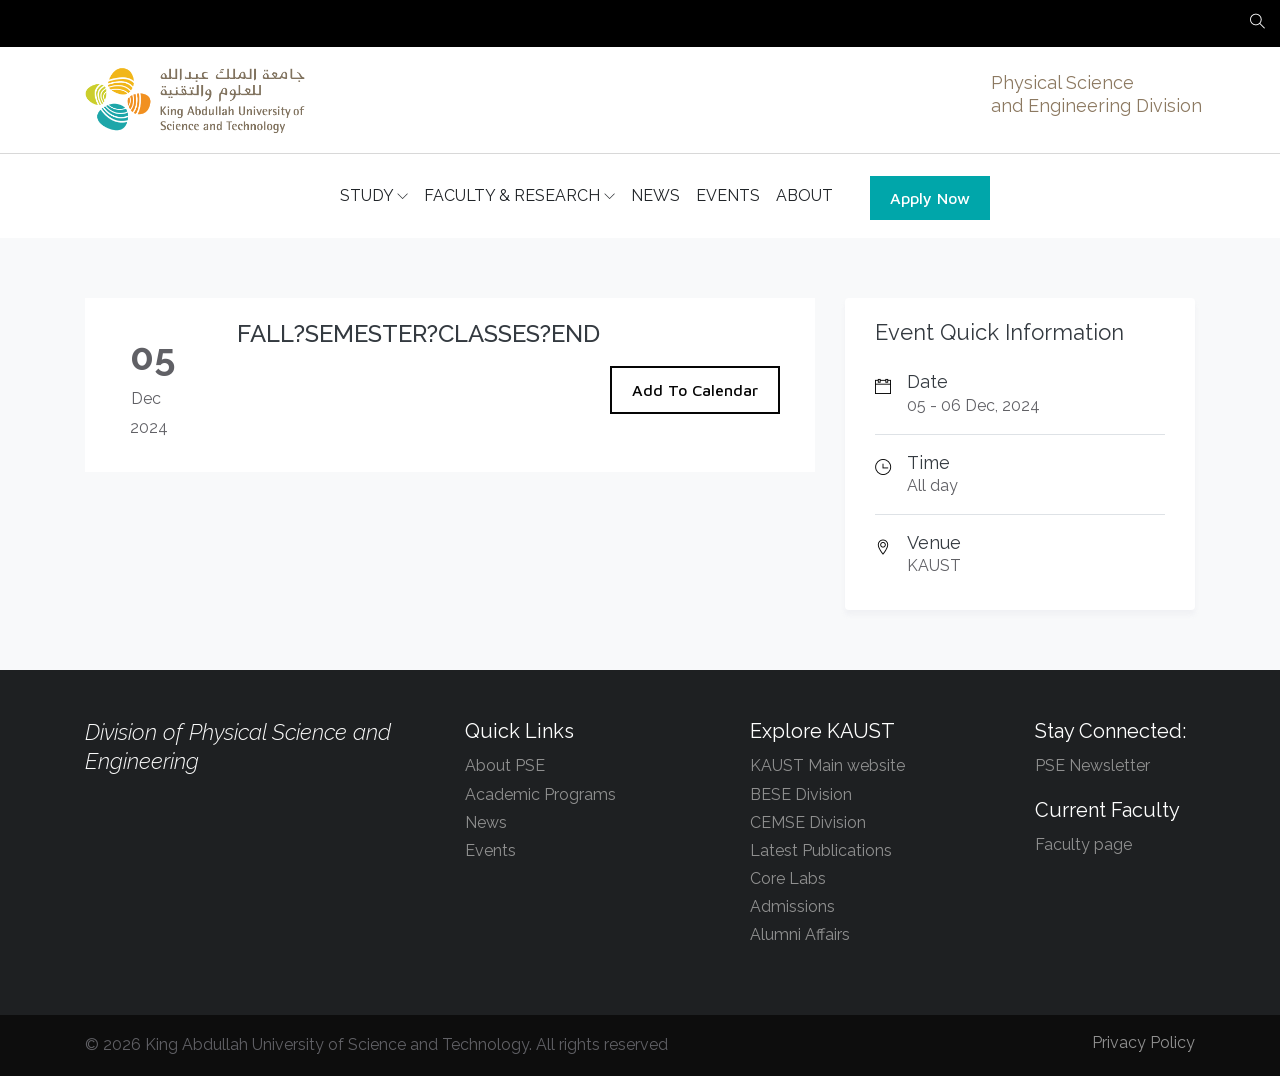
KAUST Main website (827, 766)
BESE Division (801, 795)
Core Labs (788, 879)
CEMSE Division (808, 823)
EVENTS (728, 196)
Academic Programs (540, 795)
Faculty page (1083, 845)
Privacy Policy (1143, 1043)
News (486, 823)
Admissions (792, 907)
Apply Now (930, 199)
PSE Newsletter (1092, 766)
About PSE (505, 766)
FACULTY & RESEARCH (519, 197)
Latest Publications (821, 851)
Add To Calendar (695, 391)
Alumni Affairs (800, 935)
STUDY (374, 197)
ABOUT (804, 196)
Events (490, 851)
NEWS (655, 196)
